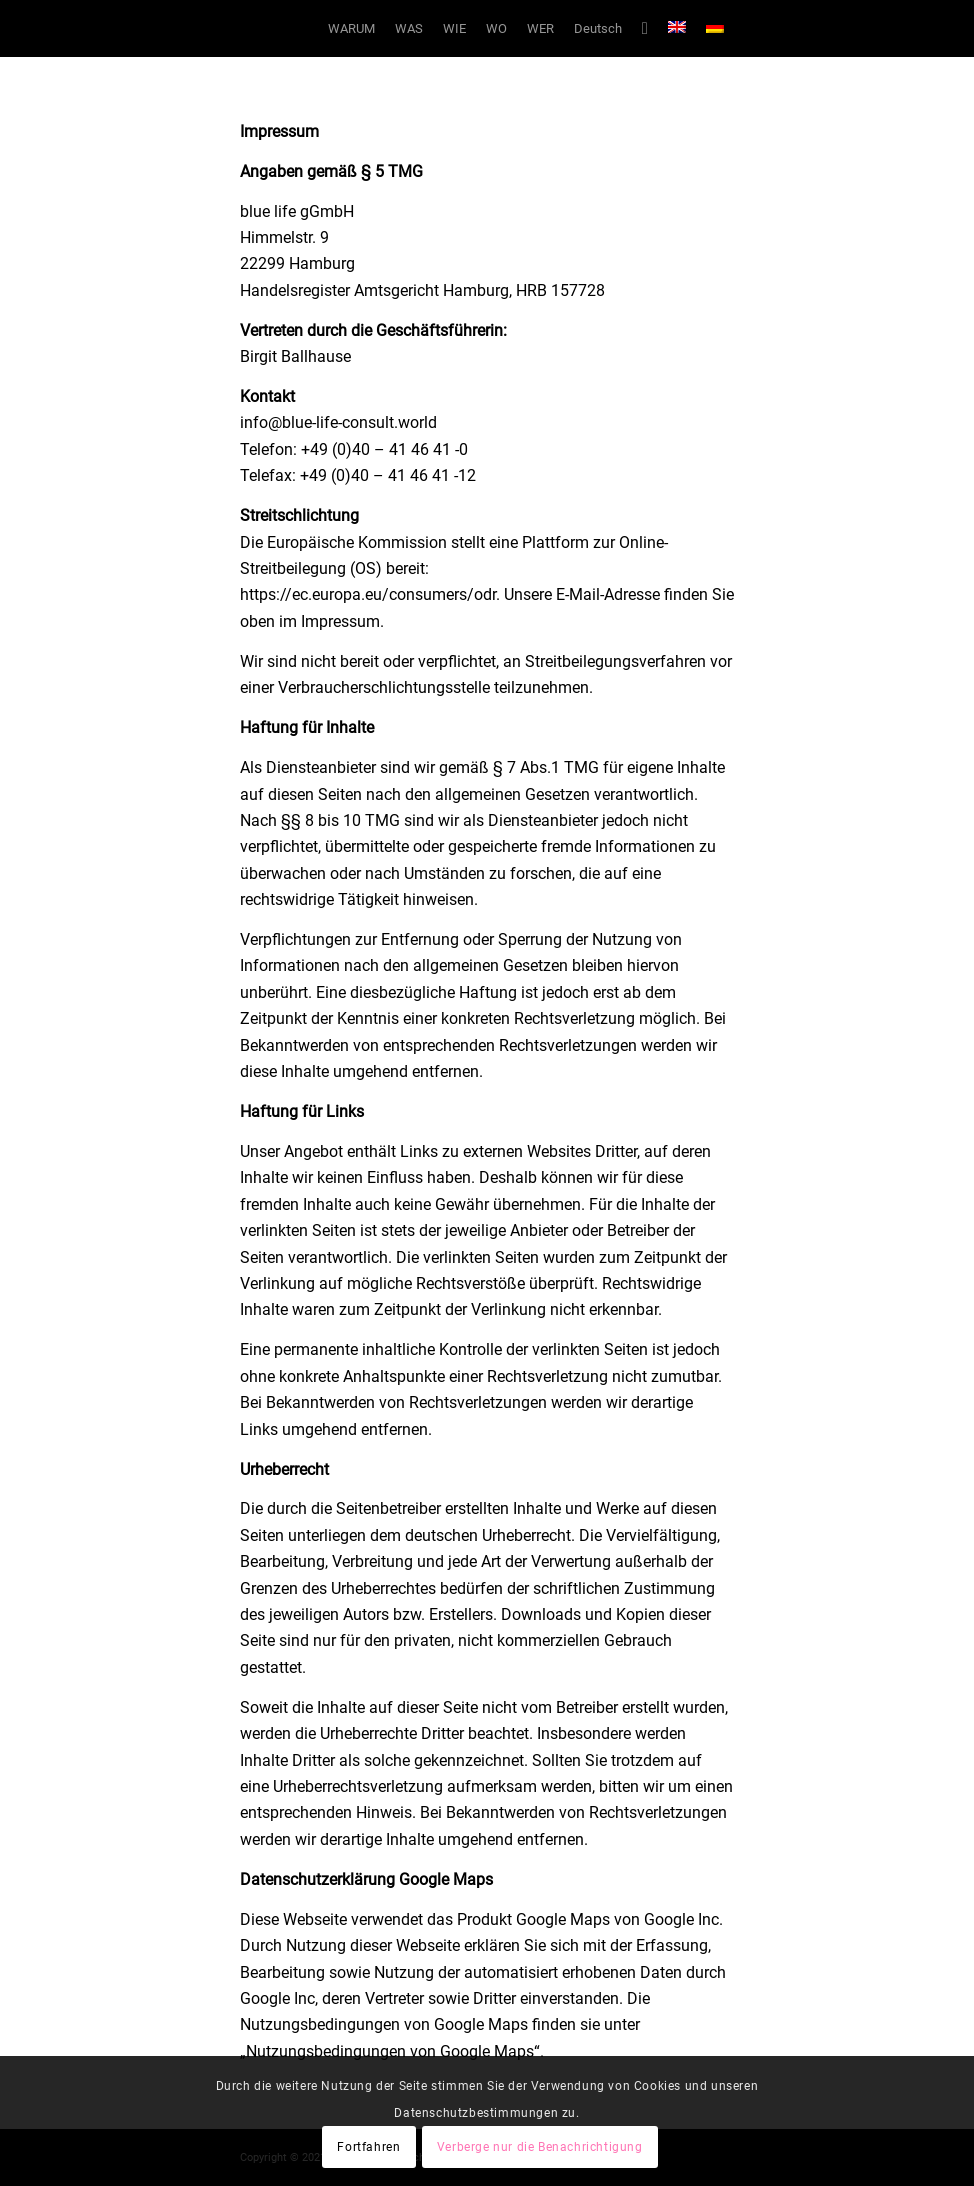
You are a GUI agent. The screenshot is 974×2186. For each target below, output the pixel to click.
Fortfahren (368, 2147)
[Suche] (645, 28)
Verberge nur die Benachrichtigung (540, 2147)
